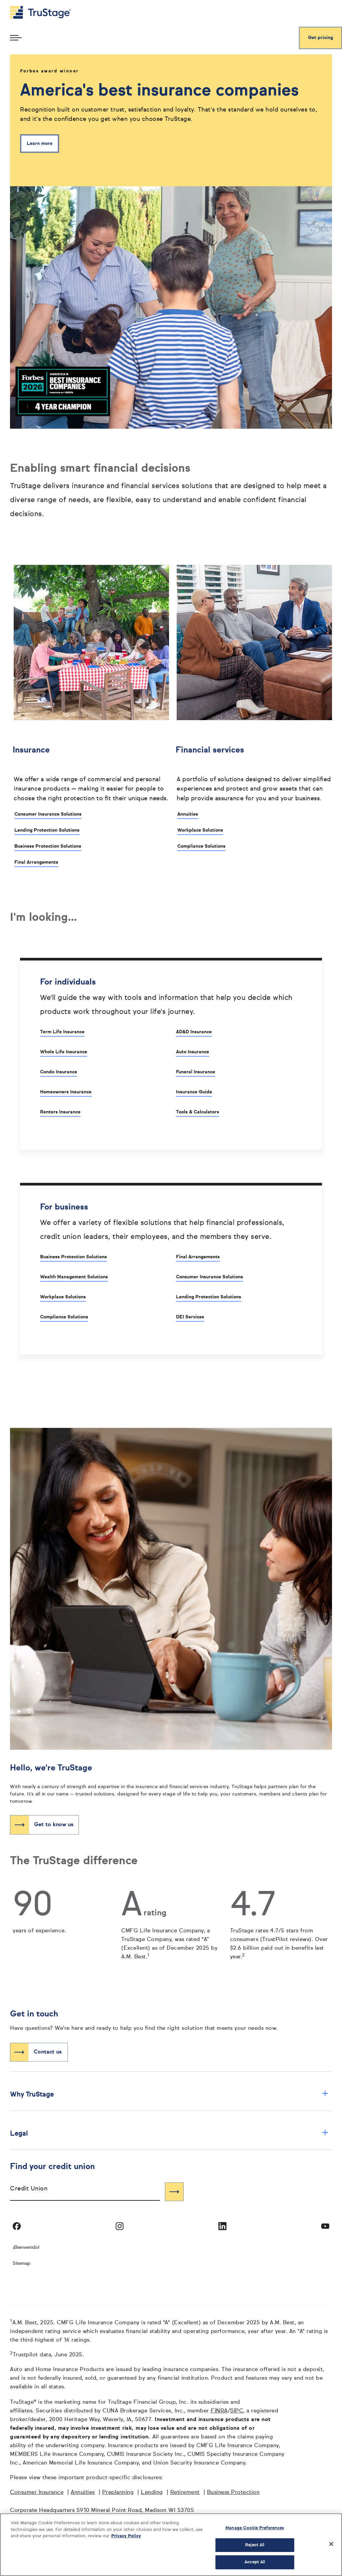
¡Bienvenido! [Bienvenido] (26, 2247)
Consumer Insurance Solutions (47, 814)
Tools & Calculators (197, 1112)
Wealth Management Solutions (74, 1277)
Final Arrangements (36, 862)
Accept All (254, 2562)
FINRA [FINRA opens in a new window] (219, 2411)
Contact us (48, 2052)
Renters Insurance (60, 1112)
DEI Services (190, 1317)
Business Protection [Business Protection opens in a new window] (233, 2492)
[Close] (331, 2544)
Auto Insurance (192, 1052)
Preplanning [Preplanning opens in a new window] (118, 2492)
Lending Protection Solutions (46, 830)
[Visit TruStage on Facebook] (16, 2226)
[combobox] (85, 2191)
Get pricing (320, 37)
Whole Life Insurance (63, 1052)
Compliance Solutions (201, 846)
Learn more (39, 143)
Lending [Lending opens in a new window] (152, 2492)
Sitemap (21, 2263)
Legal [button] (169, 2133)
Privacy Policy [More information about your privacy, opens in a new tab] (126, 2536)
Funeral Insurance (195, 1072)
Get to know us (53, 1825)
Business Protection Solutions (47, 846)
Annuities (187, 814)
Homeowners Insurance (66, 1092)
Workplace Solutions (200, 830)
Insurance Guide (194, 1092)
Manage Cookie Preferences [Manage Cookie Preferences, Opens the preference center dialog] (254, 2528)
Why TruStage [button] (169, 2094)
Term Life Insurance (62, 1032)
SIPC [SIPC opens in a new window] (236, 2411)
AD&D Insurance (194, 1032)
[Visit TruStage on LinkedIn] (222, 2226)
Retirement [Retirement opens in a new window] (185, 2492)
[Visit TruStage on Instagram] (119, 2226)
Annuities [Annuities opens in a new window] (83, 2492)
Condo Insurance (58, 1072)
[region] (171, 2544)
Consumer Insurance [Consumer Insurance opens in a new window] (36, 2492)
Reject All (254, 2545)
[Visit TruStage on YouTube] (325, 2226)
